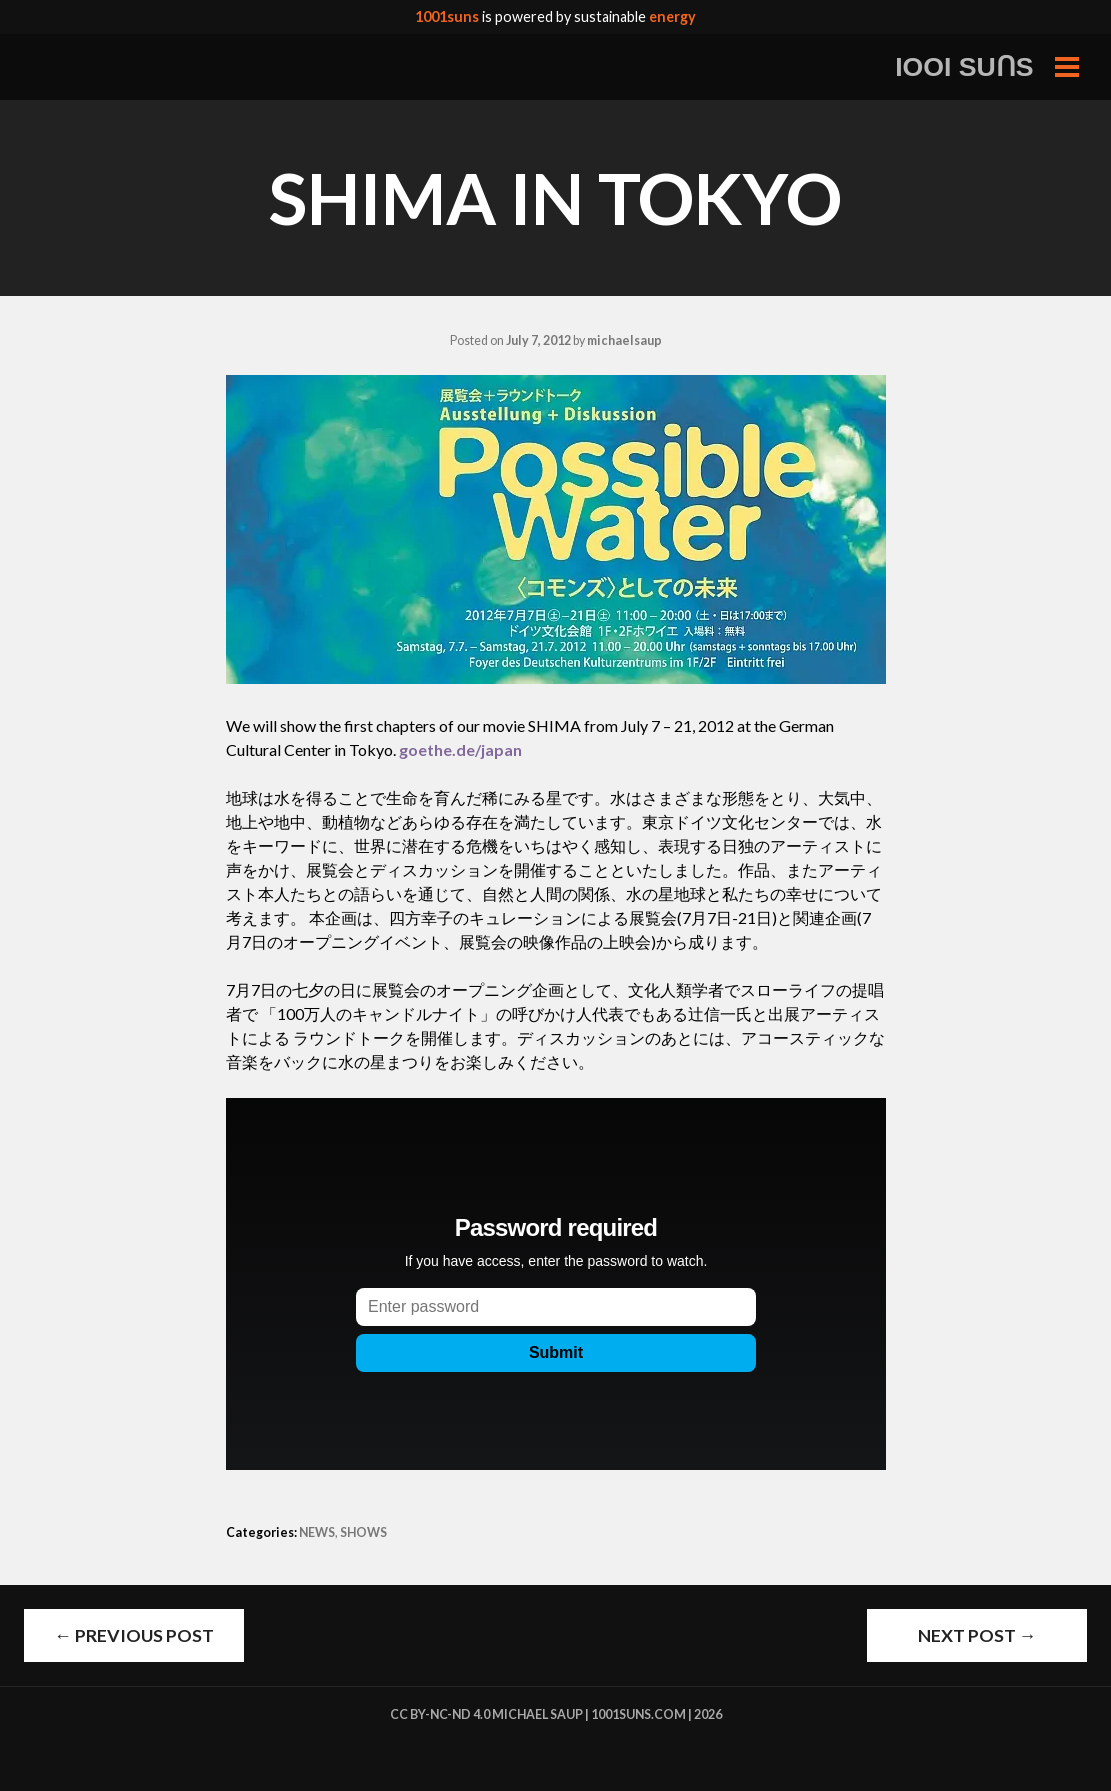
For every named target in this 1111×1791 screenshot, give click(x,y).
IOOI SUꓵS (964, 67)
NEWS (317, 1532)
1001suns (447, 16)
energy (672, 16)
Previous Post (134, 1635)
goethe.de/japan (460, 749)
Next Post (977, 1635)
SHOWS (363, 1532)
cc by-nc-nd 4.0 (440, 1714)
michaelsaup (624, 340)
